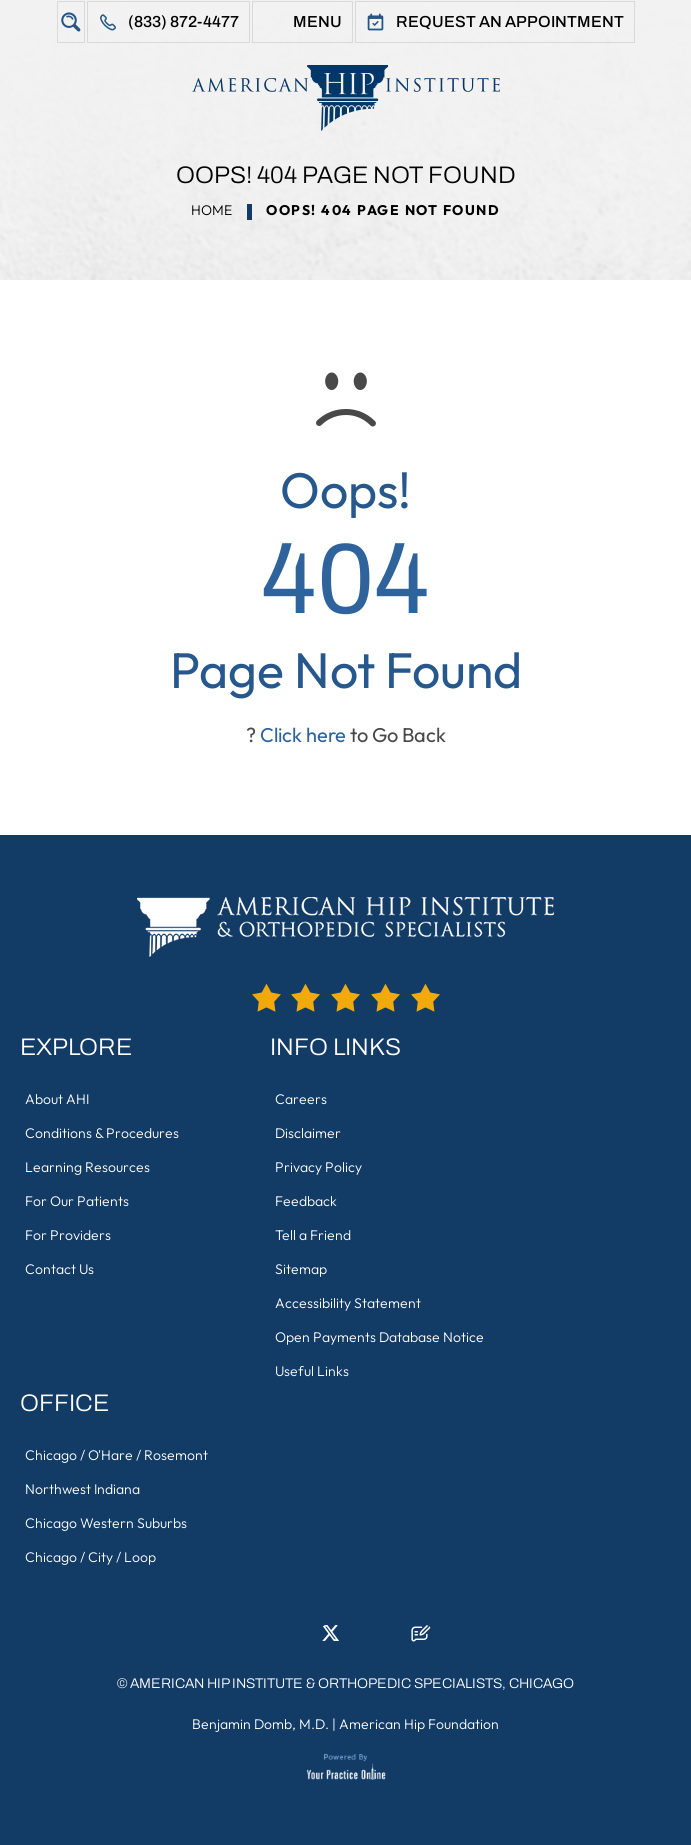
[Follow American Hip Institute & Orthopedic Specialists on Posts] (421, 1639)
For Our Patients (77, 1201)
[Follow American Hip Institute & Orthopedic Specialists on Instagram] (361, 1639)
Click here (303, 734)
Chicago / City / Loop (90, 1557)
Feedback (306, 1201)
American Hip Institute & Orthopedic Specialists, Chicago (352, 1683)
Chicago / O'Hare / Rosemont (116, 1455)
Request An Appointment (510, 21)
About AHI (57, 1099)
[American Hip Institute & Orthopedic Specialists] (345, 97)
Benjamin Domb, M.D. (260, 1724)
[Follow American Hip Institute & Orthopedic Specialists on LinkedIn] (301, 1639)
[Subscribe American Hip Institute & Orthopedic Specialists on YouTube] (391, 1639)
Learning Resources (87, 1167)
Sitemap (301, 1269)
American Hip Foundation (419, 1724)
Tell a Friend (313, 1235)
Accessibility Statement (348, 1303)
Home (211, 210)
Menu (317, 21)
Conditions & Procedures (102, 1133)
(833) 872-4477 (183, 21)
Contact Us (59, 1269)
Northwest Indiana (82, 1489)
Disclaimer (308, 1133)
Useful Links (312, 1371)
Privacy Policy (318, 1167)
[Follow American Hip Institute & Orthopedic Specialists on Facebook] (271, 1639)
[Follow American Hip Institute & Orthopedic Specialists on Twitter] (331, 1639)
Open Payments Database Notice (379, 1337)
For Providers (68, 1235)
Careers (301, 1099)
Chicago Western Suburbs (106, 1523)
